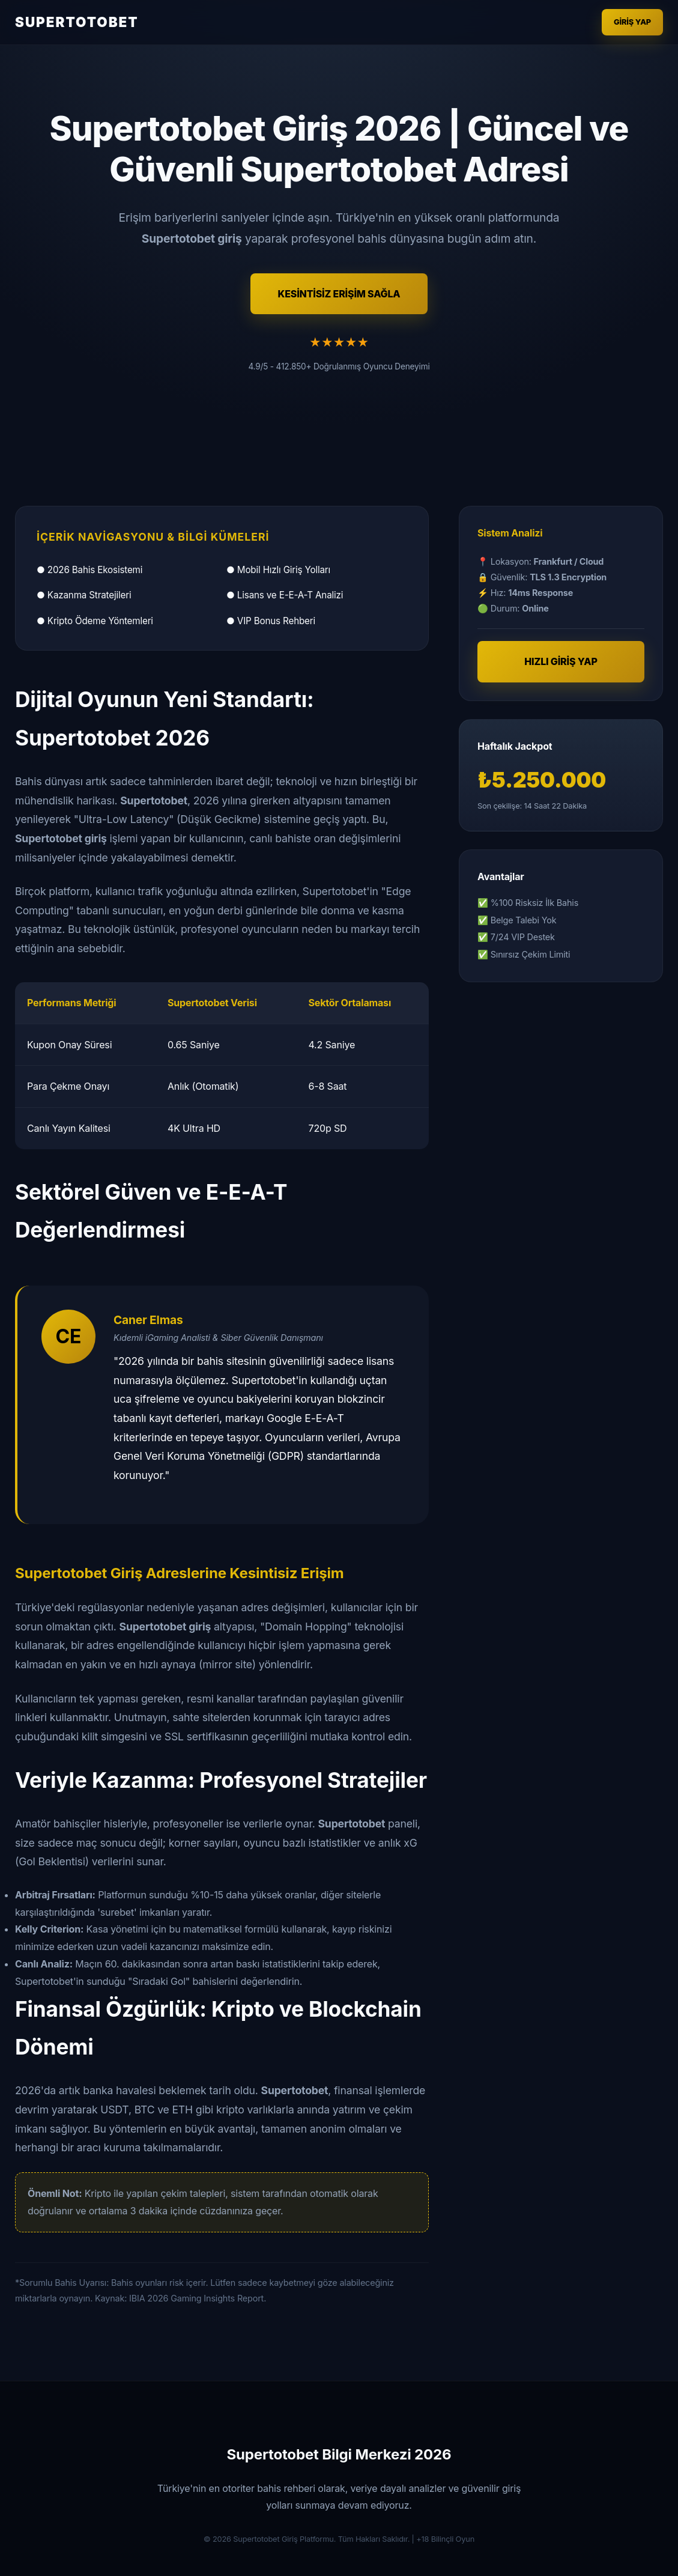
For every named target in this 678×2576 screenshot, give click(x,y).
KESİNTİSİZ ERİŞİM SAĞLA (338, 294)
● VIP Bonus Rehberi (270, 621)
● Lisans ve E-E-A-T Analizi (284, 595)
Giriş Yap (632, 21)
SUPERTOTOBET (77, 22)
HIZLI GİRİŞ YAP (560, 661)
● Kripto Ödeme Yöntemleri (95, 621)
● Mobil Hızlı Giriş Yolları (278, 570)
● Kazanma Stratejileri (84, 595)
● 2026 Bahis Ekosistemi (89, 570)
